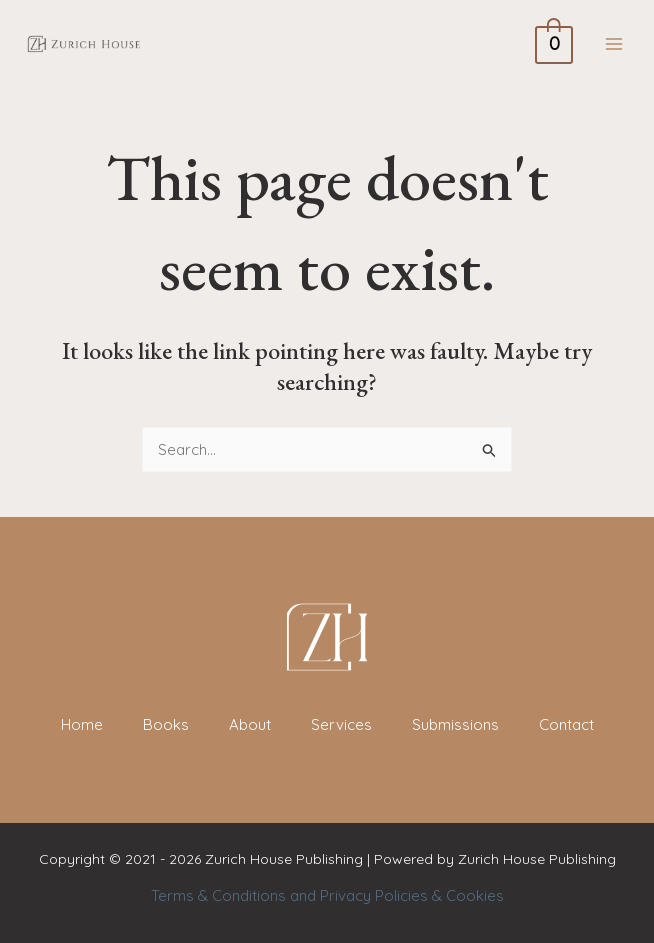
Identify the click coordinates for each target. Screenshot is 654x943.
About (250, 724)
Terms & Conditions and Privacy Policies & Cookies (327, 895)
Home (82, 724)
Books (166, 724)
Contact (566, 724)
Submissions (455, 724)
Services (341, 724)
